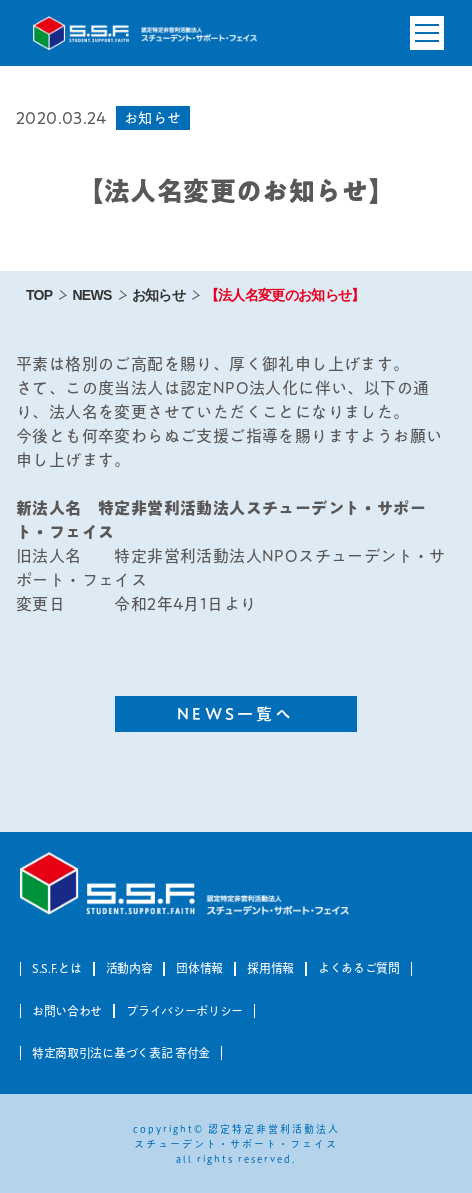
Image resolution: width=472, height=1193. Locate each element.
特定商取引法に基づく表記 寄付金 (121, 1053)
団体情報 (199, 968)
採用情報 (270, 968)
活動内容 (129, 968)
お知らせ (158, 295)
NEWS (91, 295)
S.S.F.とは (57, 968)
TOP (39, 295)
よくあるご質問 (359, 968)
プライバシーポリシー (184, 1011)
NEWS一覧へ (235, 714)
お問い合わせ (67, 1011)
